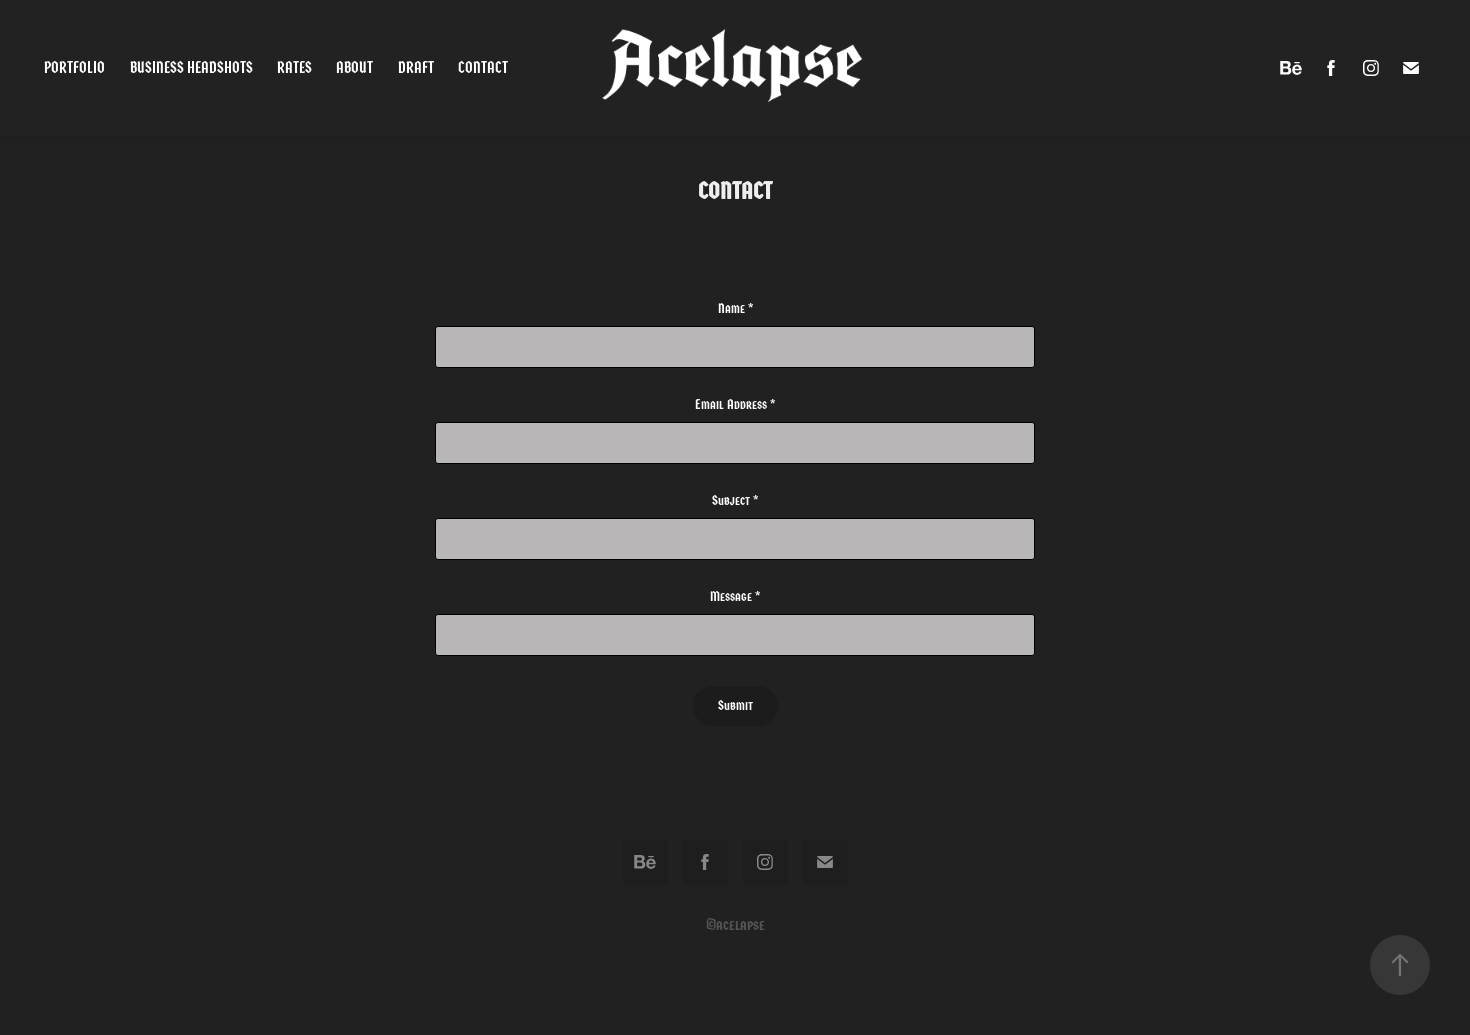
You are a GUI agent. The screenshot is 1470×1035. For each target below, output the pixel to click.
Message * (735, 597)
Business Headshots (191, 67)
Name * (735, 309)
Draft (416, 67)
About (354, 67)
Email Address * (735, 405)
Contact (483, 67)
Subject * (735, 501)
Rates (294, 67)
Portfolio (74, 67)
